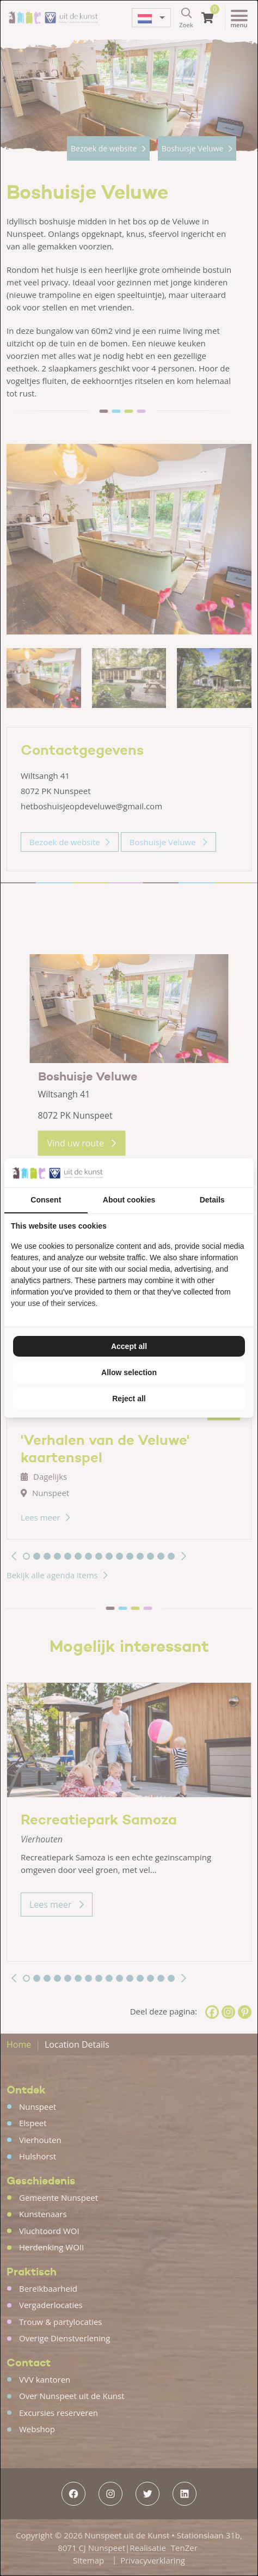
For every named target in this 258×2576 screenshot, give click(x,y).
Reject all (128, 1398)
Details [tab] (212, 1199)
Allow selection (129, 1372)
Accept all (129, 1346)
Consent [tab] (45, 1199)
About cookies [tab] (129, 1199)
